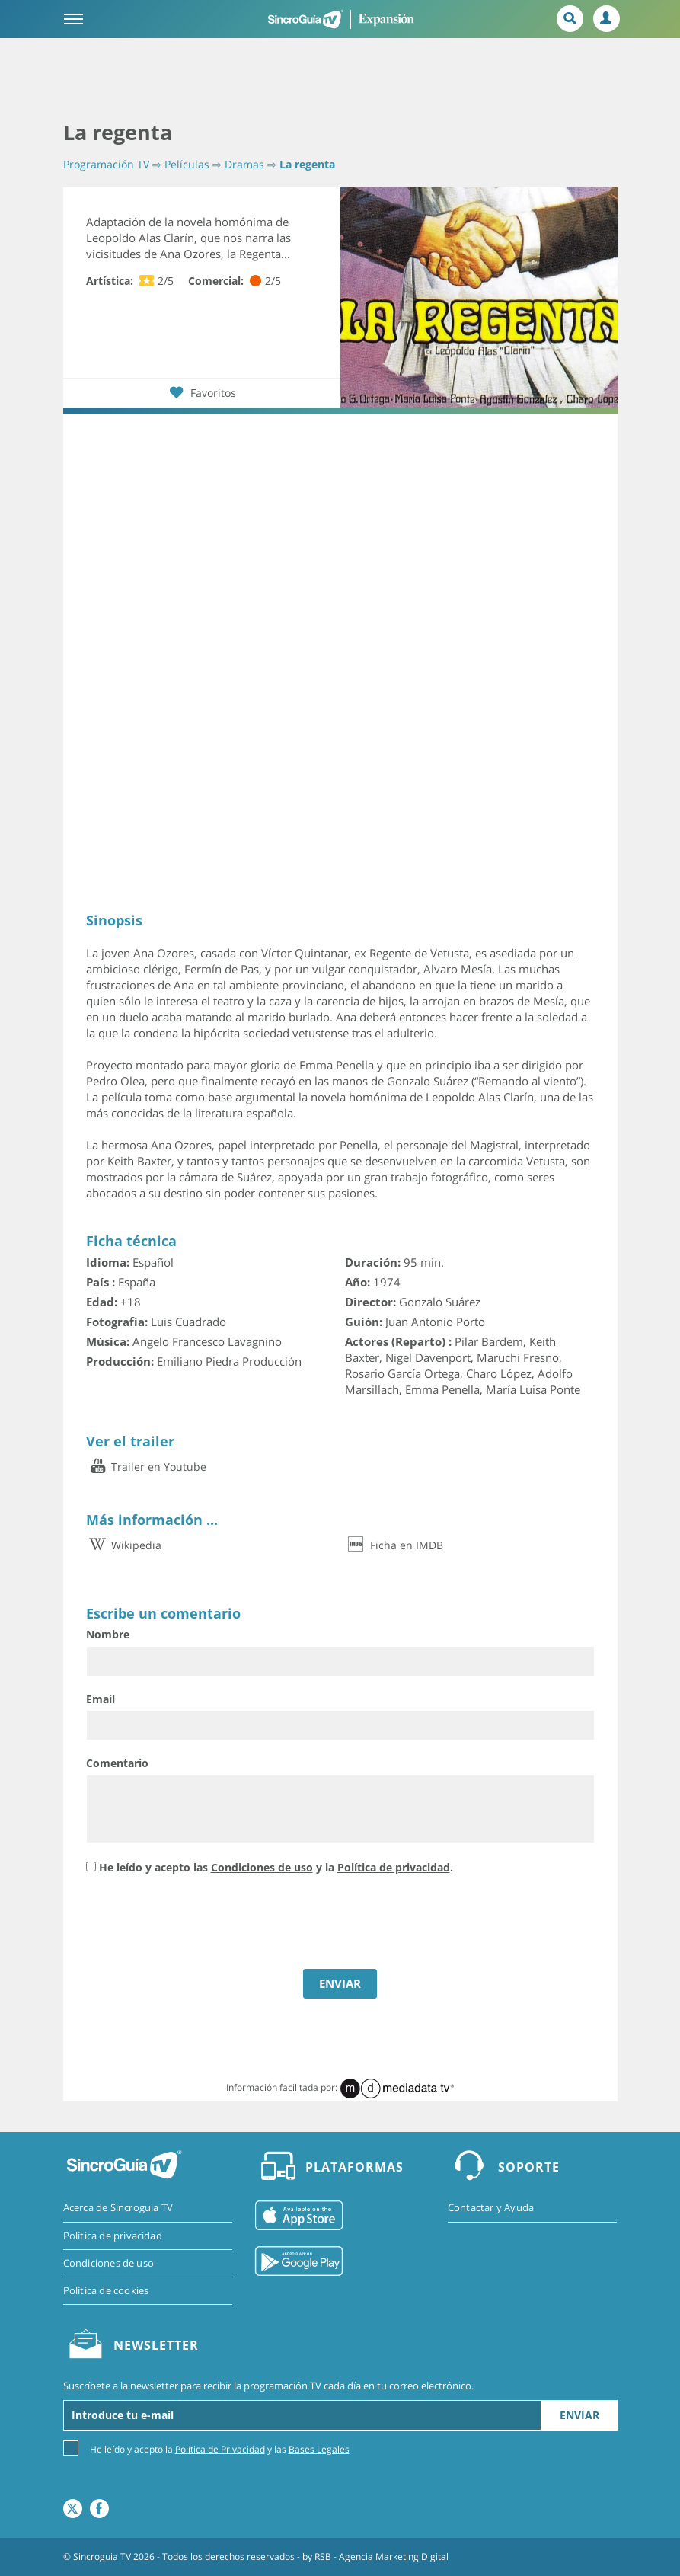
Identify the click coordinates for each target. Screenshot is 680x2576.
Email (100, 1699)
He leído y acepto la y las (220, 2448)
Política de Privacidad (220, 2449)
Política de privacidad (393, 1867)
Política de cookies (106, 2290)
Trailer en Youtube (146, 1466)
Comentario (117, 1763)
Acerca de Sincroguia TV (118, 2207)
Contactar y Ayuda (491, 2207)
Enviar (579, 2415)
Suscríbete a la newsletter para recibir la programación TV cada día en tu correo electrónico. (268, 2385)
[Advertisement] (340, 80)
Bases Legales (319, 2449)
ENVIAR (340, 1983)
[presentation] (202, 1924)
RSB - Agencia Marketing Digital (381, 2556)
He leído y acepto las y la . (276, 1867)
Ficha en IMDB (394, 1545)
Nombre (107, 1634)
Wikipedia (123, 1545)
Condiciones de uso (262, 1867)
